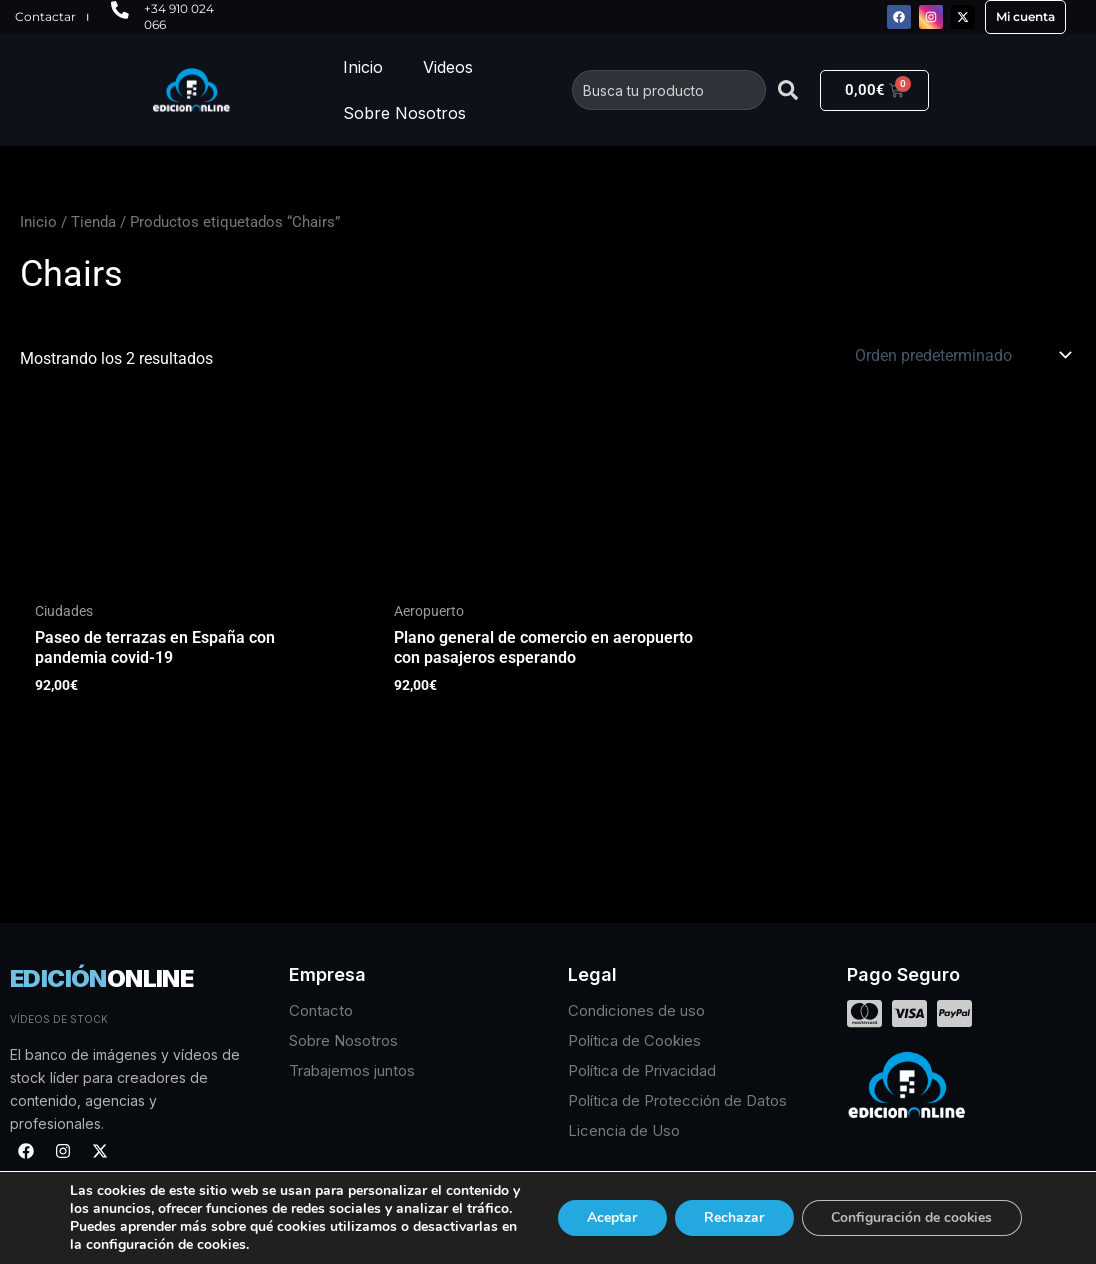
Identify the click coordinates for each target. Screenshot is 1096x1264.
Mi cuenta (1025, 16)
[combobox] (669, 90)
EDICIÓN (101, 978)
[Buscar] (788, 90)
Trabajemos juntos (352, 1070)
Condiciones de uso (636, 1010)
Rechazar (722, 1209)
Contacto (321, 1010)
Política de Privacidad (642, 1070)
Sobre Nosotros (404, 113)
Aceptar (596, 1209)
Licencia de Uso (624, 1130)
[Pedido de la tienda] (961, 355)
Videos (448, 67)
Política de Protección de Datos (677, 1100)
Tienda (93, 222)
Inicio (363, 67)
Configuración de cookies (906, 1209)
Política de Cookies (634, 1040)
